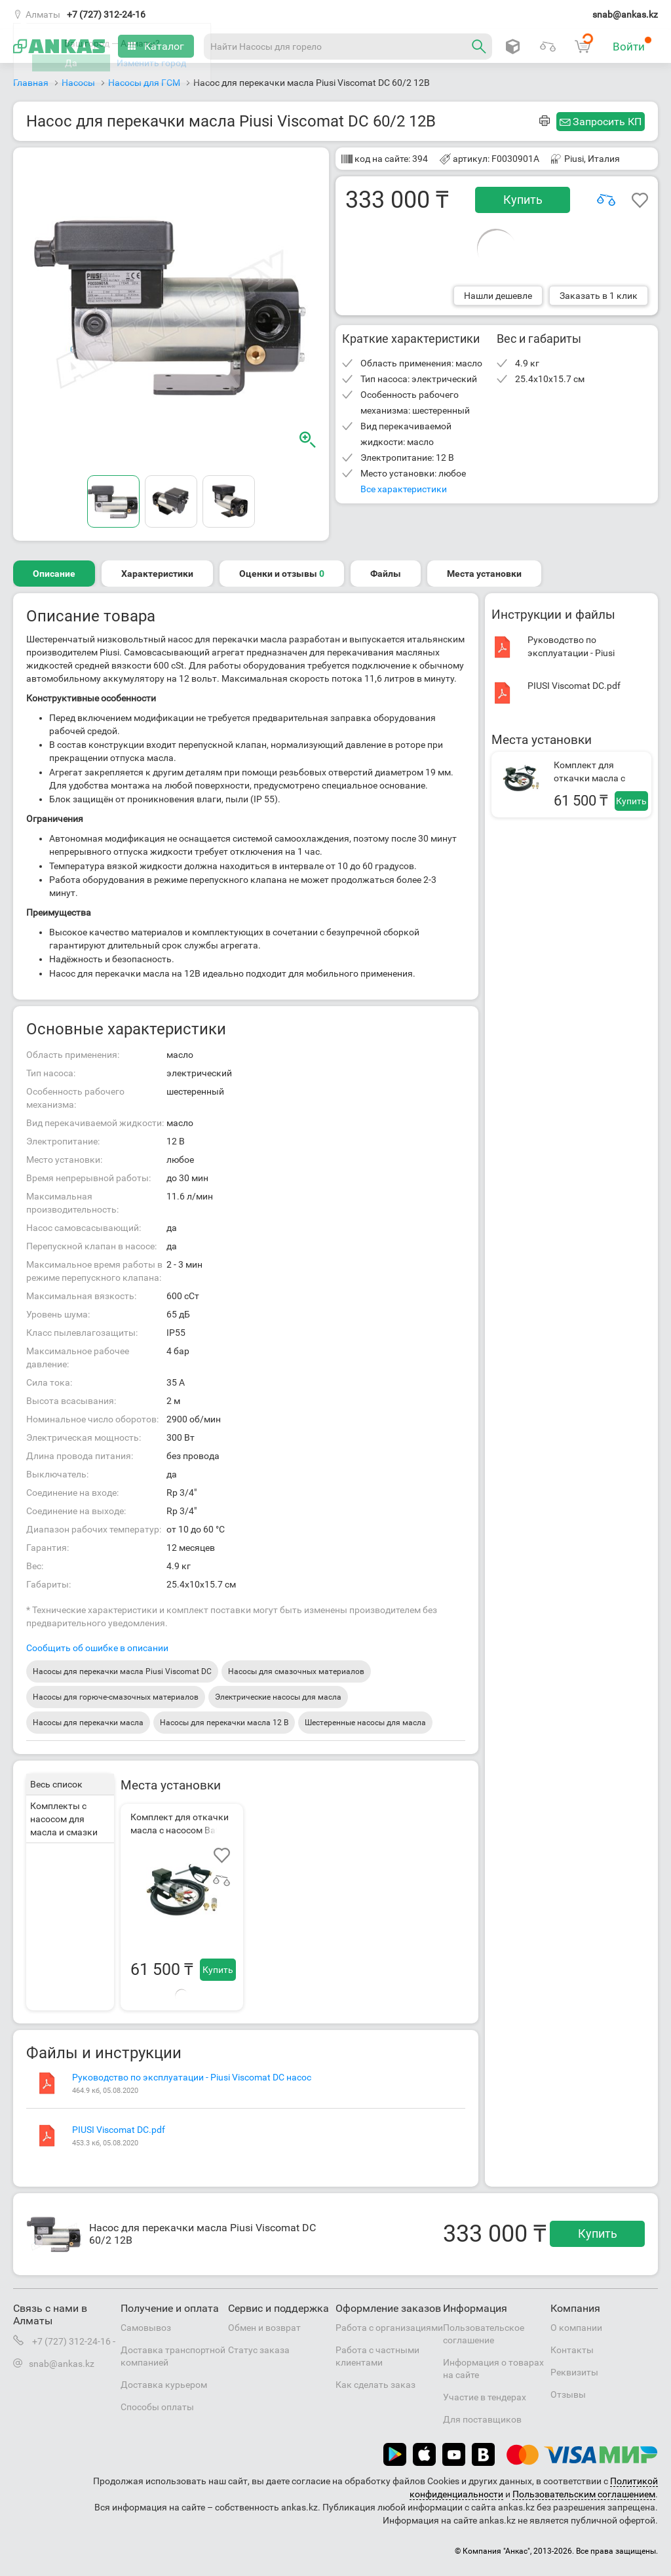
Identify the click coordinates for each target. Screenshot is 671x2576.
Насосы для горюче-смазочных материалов (116, 1697)
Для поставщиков (482, 2419)
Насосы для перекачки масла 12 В (224, 1722)
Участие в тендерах (484, 2397)
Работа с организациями (389, 2327)
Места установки (484, 573)
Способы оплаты (157, 2407)
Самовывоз (146, 2327)
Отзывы (568, 2394)
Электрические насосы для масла (278, 1697)
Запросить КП (607, 121)
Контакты (572, 2350)
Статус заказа (259, 2350)
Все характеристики (403, 489)
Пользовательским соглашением (583, 2494)
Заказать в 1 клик (599, 295)
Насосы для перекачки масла (88, 1722)
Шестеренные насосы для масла (365, 1722)
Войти (632, 44)
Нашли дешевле (498, 295)
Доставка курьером (164, 2384)
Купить (523, 199)
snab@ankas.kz (625, 14)
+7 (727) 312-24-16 (106, 14)
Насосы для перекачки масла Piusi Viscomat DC (122, 1671)
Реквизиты (574, 2372)
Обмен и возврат (264, 2327)
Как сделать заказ (375, 2384)
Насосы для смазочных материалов (296, 1671)
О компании (576, 2327)
